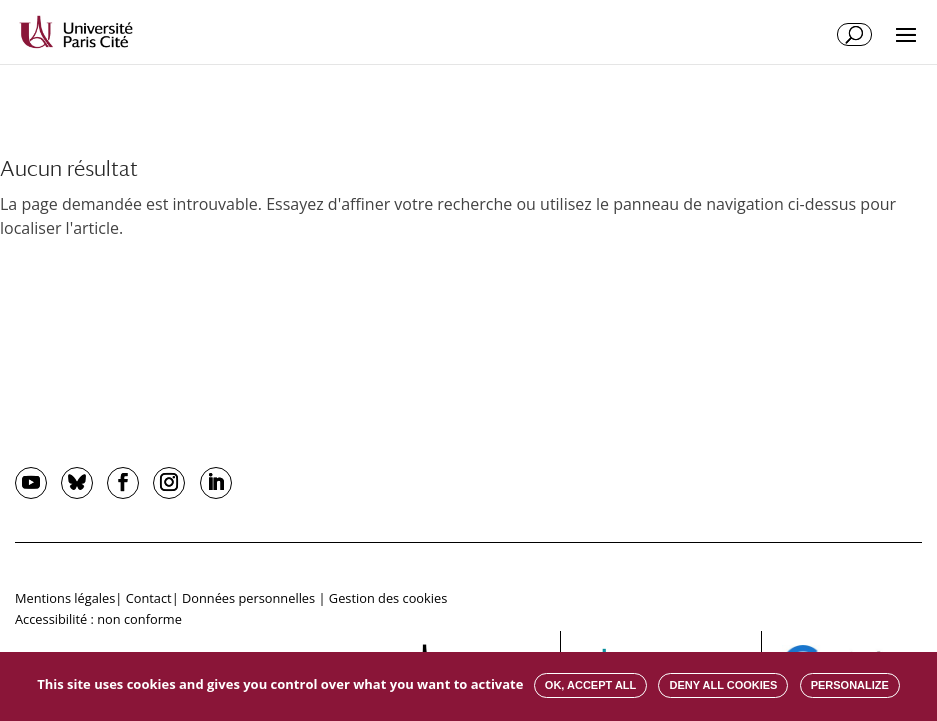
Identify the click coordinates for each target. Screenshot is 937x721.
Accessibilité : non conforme (98, 619)
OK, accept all (590, 685)
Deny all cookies (723, 685)
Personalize (850, 685)
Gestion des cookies (388, 598)
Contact (149, 598)
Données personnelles (248, 598)
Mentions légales (65, 598)
